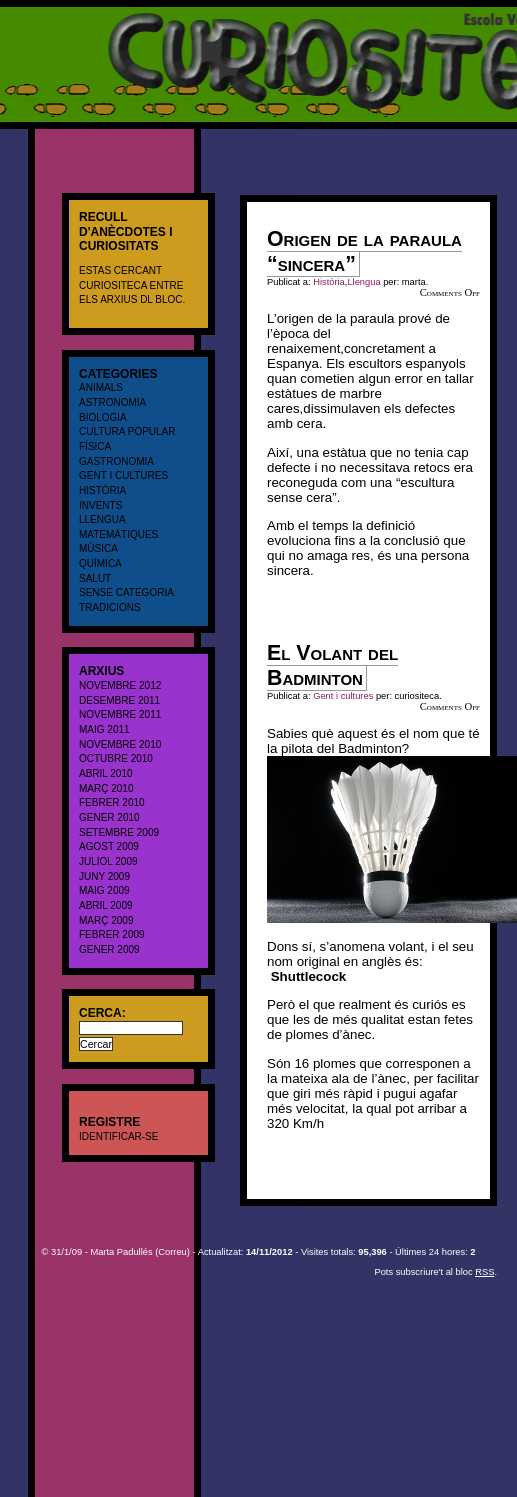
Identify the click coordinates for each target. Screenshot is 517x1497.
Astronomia (112, 402)
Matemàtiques (118, 534)
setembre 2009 (119, 832)
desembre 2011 (119, 700)
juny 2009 (104, 876)
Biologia (103, 417)
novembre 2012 (120, 685)
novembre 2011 (120, 714)
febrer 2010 (112, 802)
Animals (101, 387)
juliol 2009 (108, 861)
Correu (172, 1252)
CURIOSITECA (45, 14)
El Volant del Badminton (332, 665)
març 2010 (106, 788)
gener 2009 (109, 949)
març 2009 (106, 920)
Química (100, 563)
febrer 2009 (112, 934)
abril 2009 (106, 905)
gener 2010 (109, 817)
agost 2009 (109, 846)
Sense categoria (126, 592)
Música (98, 548)
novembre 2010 (120, 744)
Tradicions (110, 607)
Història (102, 490)
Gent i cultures (123, 475)
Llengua (102, 519)
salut (95, 578)
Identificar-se (118, 1136)
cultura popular (127, 431)
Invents (100, 505)
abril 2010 (106, 773)
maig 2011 (104, 729)
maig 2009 (104, 890)
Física (95, 446)
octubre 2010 (116, 758)
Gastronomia (116, 461)
